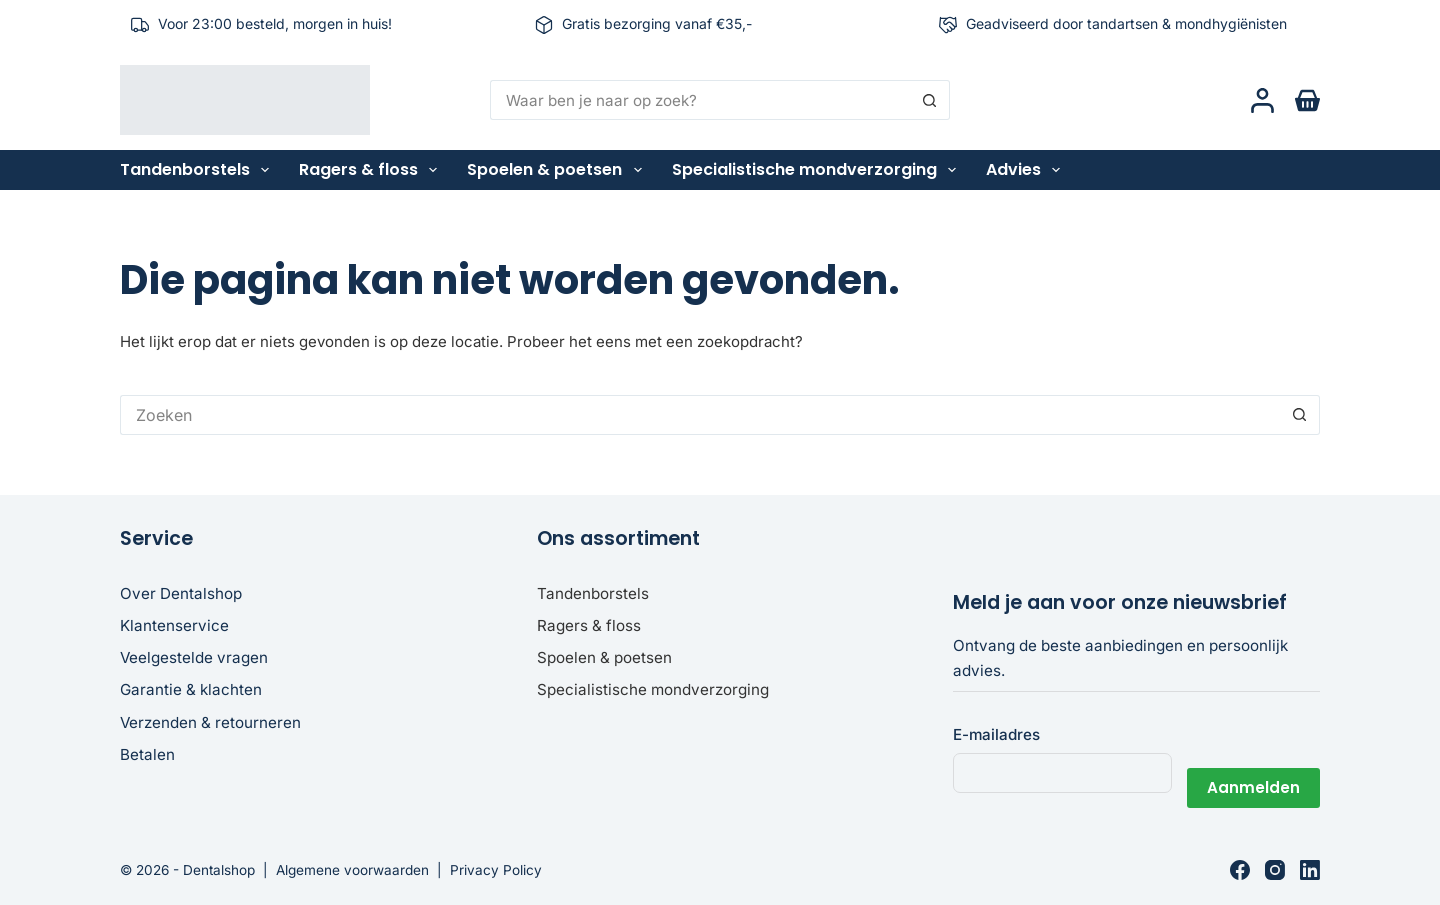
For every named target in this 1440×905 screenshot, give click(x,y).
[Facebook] (1240, 870)
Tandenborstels (198, 170)
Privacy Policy (496, 870)
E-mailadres (996, 734)
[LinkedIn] (1310, 870)
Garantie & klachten (191, 689)
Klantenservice (174, 625)
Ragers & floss (372, 170)
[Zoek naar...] (700, 100)
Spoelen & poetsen (558, 170)
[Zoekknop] (930, 100)
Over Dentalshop (181, 593)
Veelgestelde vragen (194, 657)
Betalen (147, 754)
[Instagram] (1275, 870)
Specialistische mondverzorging (818, 170)
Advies (1027, 170)
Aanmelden (1253, 772)
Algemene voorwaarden (352, 870)
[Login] (1262, 100)
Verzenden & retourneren (210, 722)
